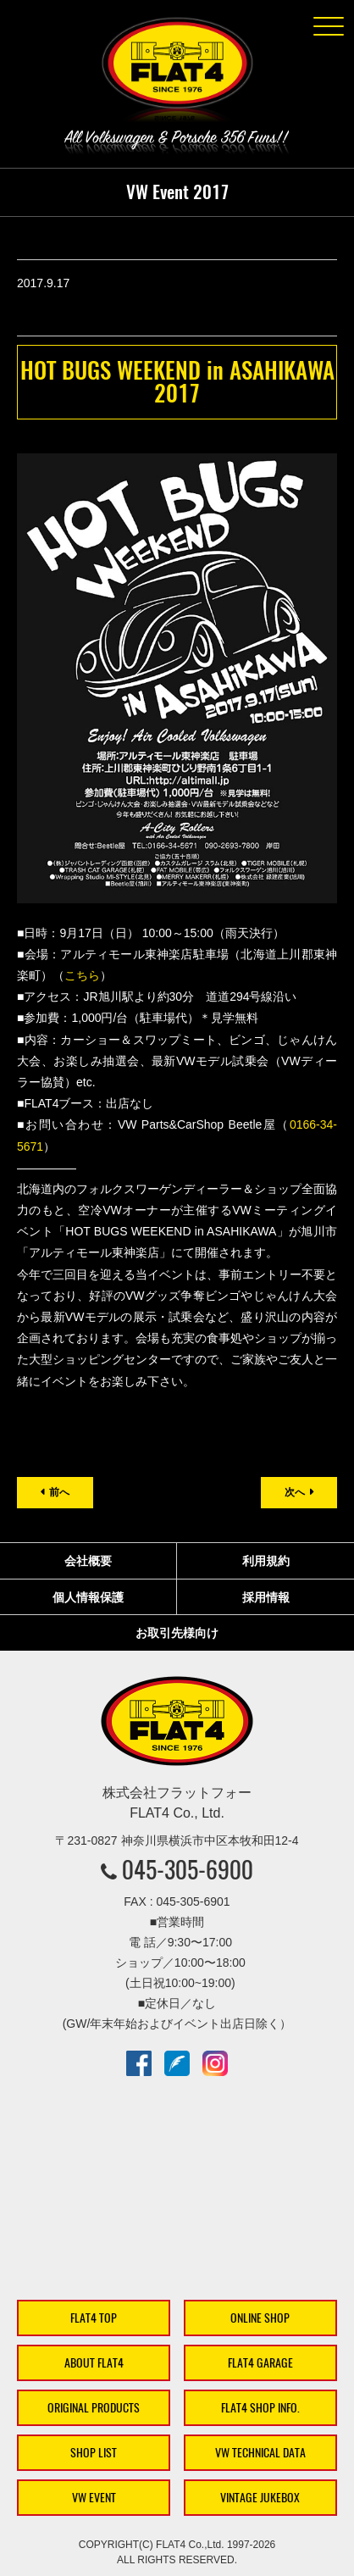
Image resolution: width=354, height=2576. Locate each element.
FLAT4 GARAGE (260, 2363)
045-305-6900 (187, 1869)
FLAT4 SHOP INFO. (260, 2408)
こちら (82, 975)
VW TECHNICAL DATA (260, 2453)
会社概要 (88, 1561)
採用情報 (266, 1597)
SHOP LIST (93, 2453)
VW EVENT (94, 2498)
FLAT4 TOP (93, 2318)
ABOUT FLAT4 (94, 2363)
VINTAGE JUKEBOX (260, 2498)
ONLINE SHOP (260, 2318)
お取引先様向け (177, 1633)
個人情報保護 (88, 1597)
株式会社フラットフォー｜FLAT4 (177, 73)
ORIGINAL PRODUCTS (93, 2408)
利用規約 (266, 1561)
